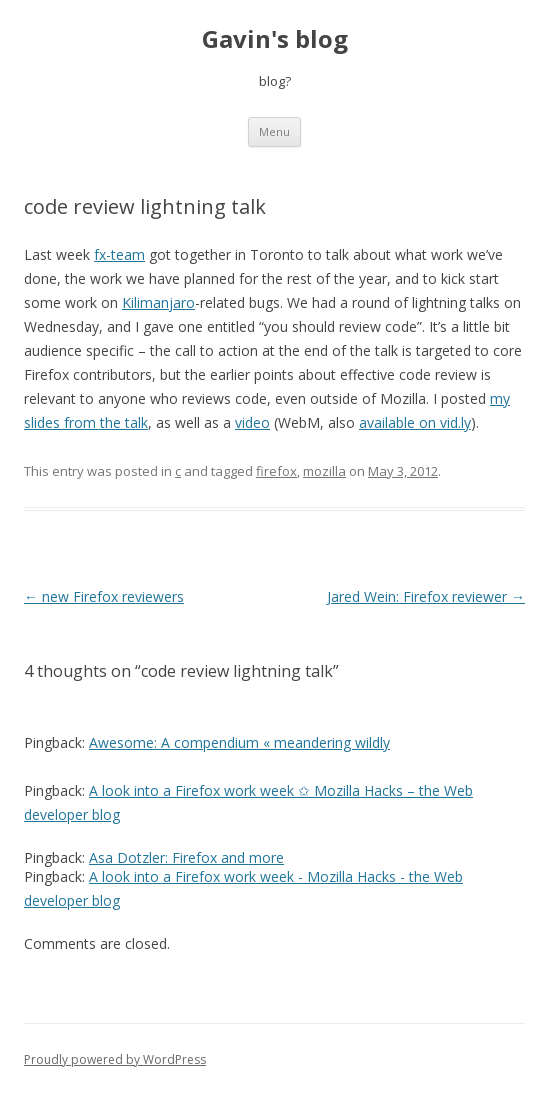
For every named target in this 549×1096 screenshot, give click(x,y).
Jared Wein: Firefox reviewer (426, 596)
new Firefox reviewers (104, 596)
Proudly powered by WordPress (115, 1059)
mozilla (324, 471)
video (252, 422)
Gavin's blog (275, 39)
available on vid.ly (415, 422)
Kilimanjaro (158, 302)
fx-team (119, 254)
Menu (274, 131)
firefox (276, 471)
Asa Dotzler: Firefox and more (186, 857)
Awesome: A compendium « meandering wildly (239, 742)
